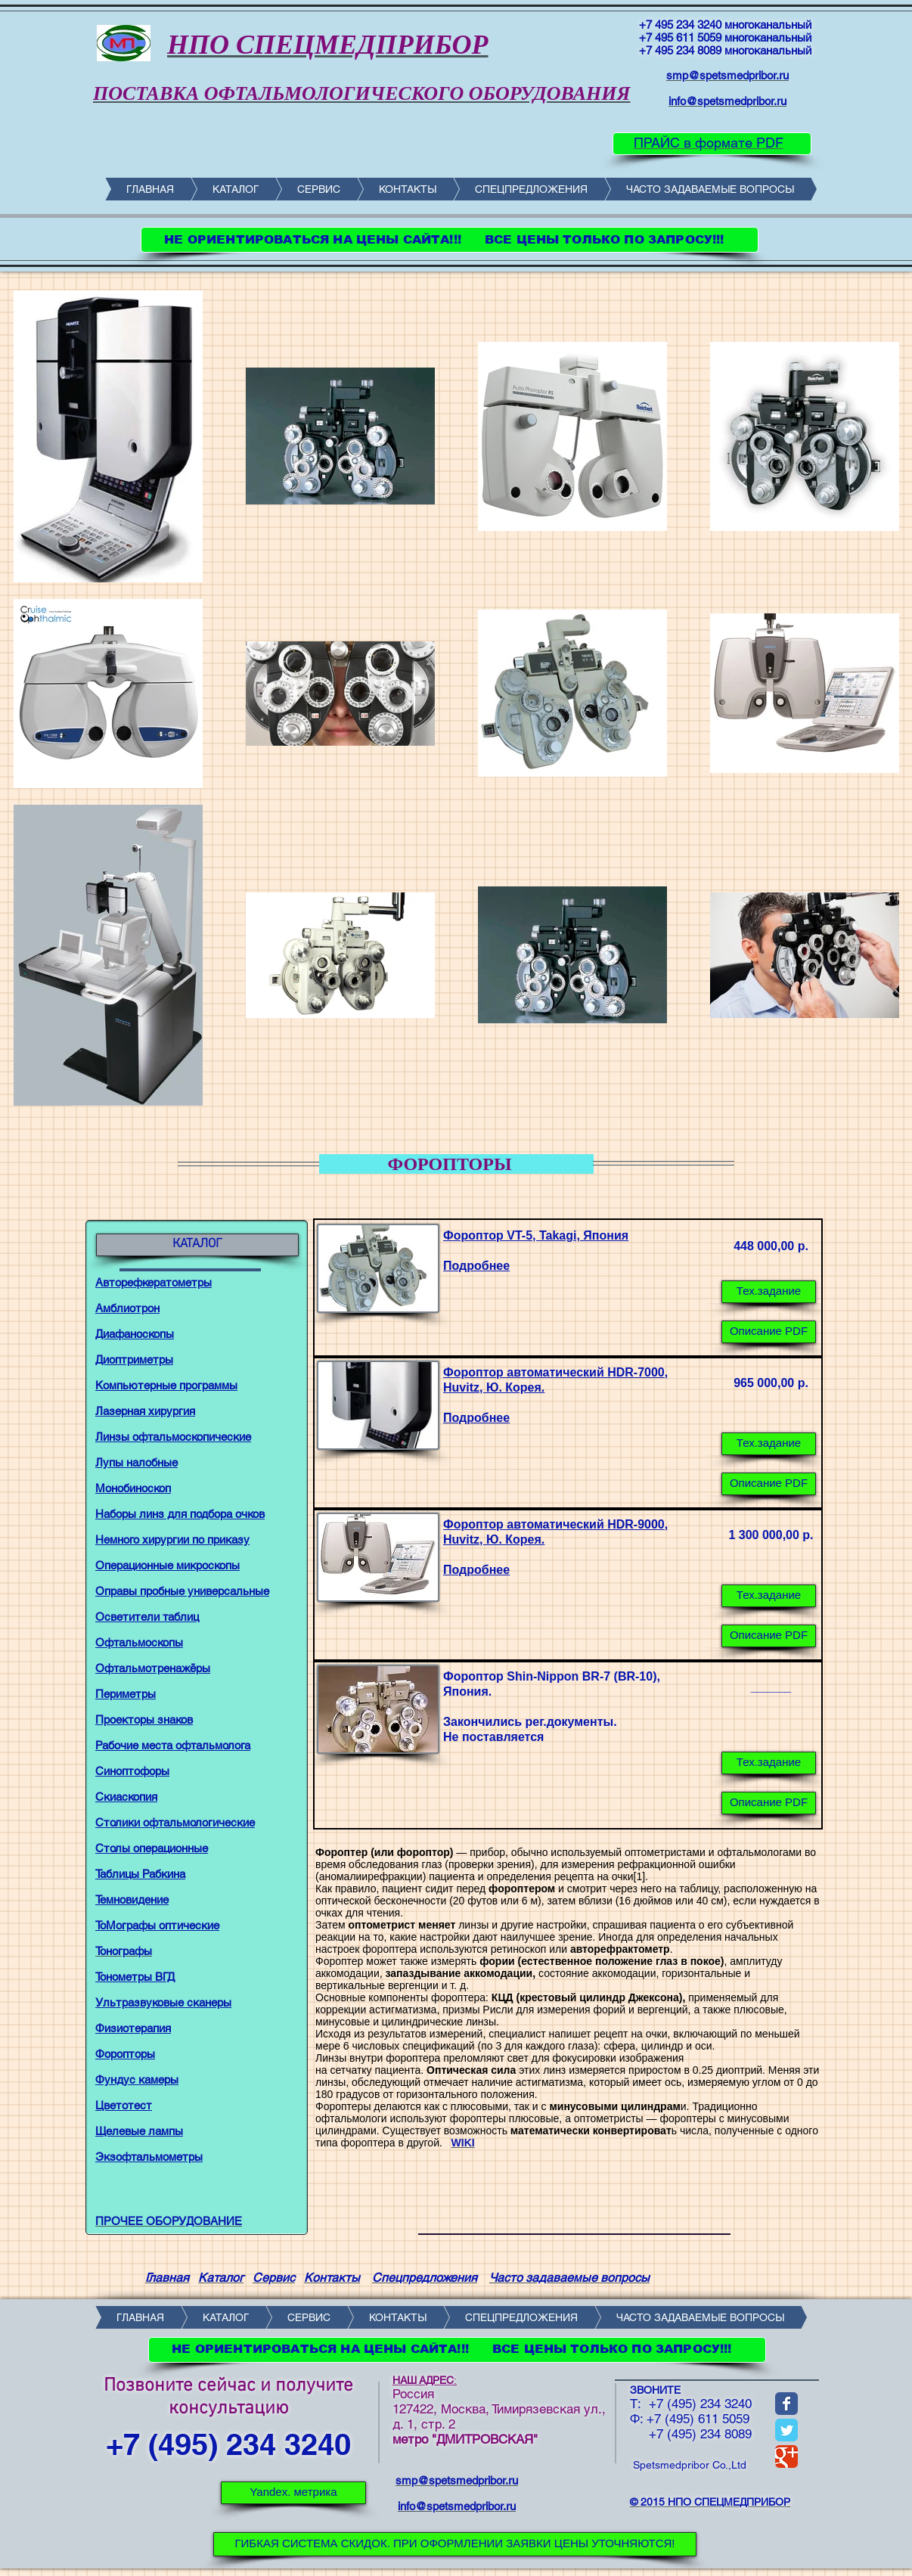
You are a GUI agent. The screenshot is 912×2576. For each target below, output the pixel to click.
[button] (768, 1763)
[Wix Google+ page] (786, 2456)
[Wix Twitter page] (786, 2430)
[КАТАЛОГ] (197, 1245)
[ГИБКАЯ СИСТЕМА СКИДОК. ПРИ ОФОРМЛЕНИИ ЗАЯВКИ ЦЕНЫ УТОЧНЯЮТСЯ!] (454, 2544)
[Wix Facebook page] (786, 2403)
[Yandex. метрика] (293, 2492)
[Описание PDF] (768, 1332)
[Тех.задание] (768, 1291)
